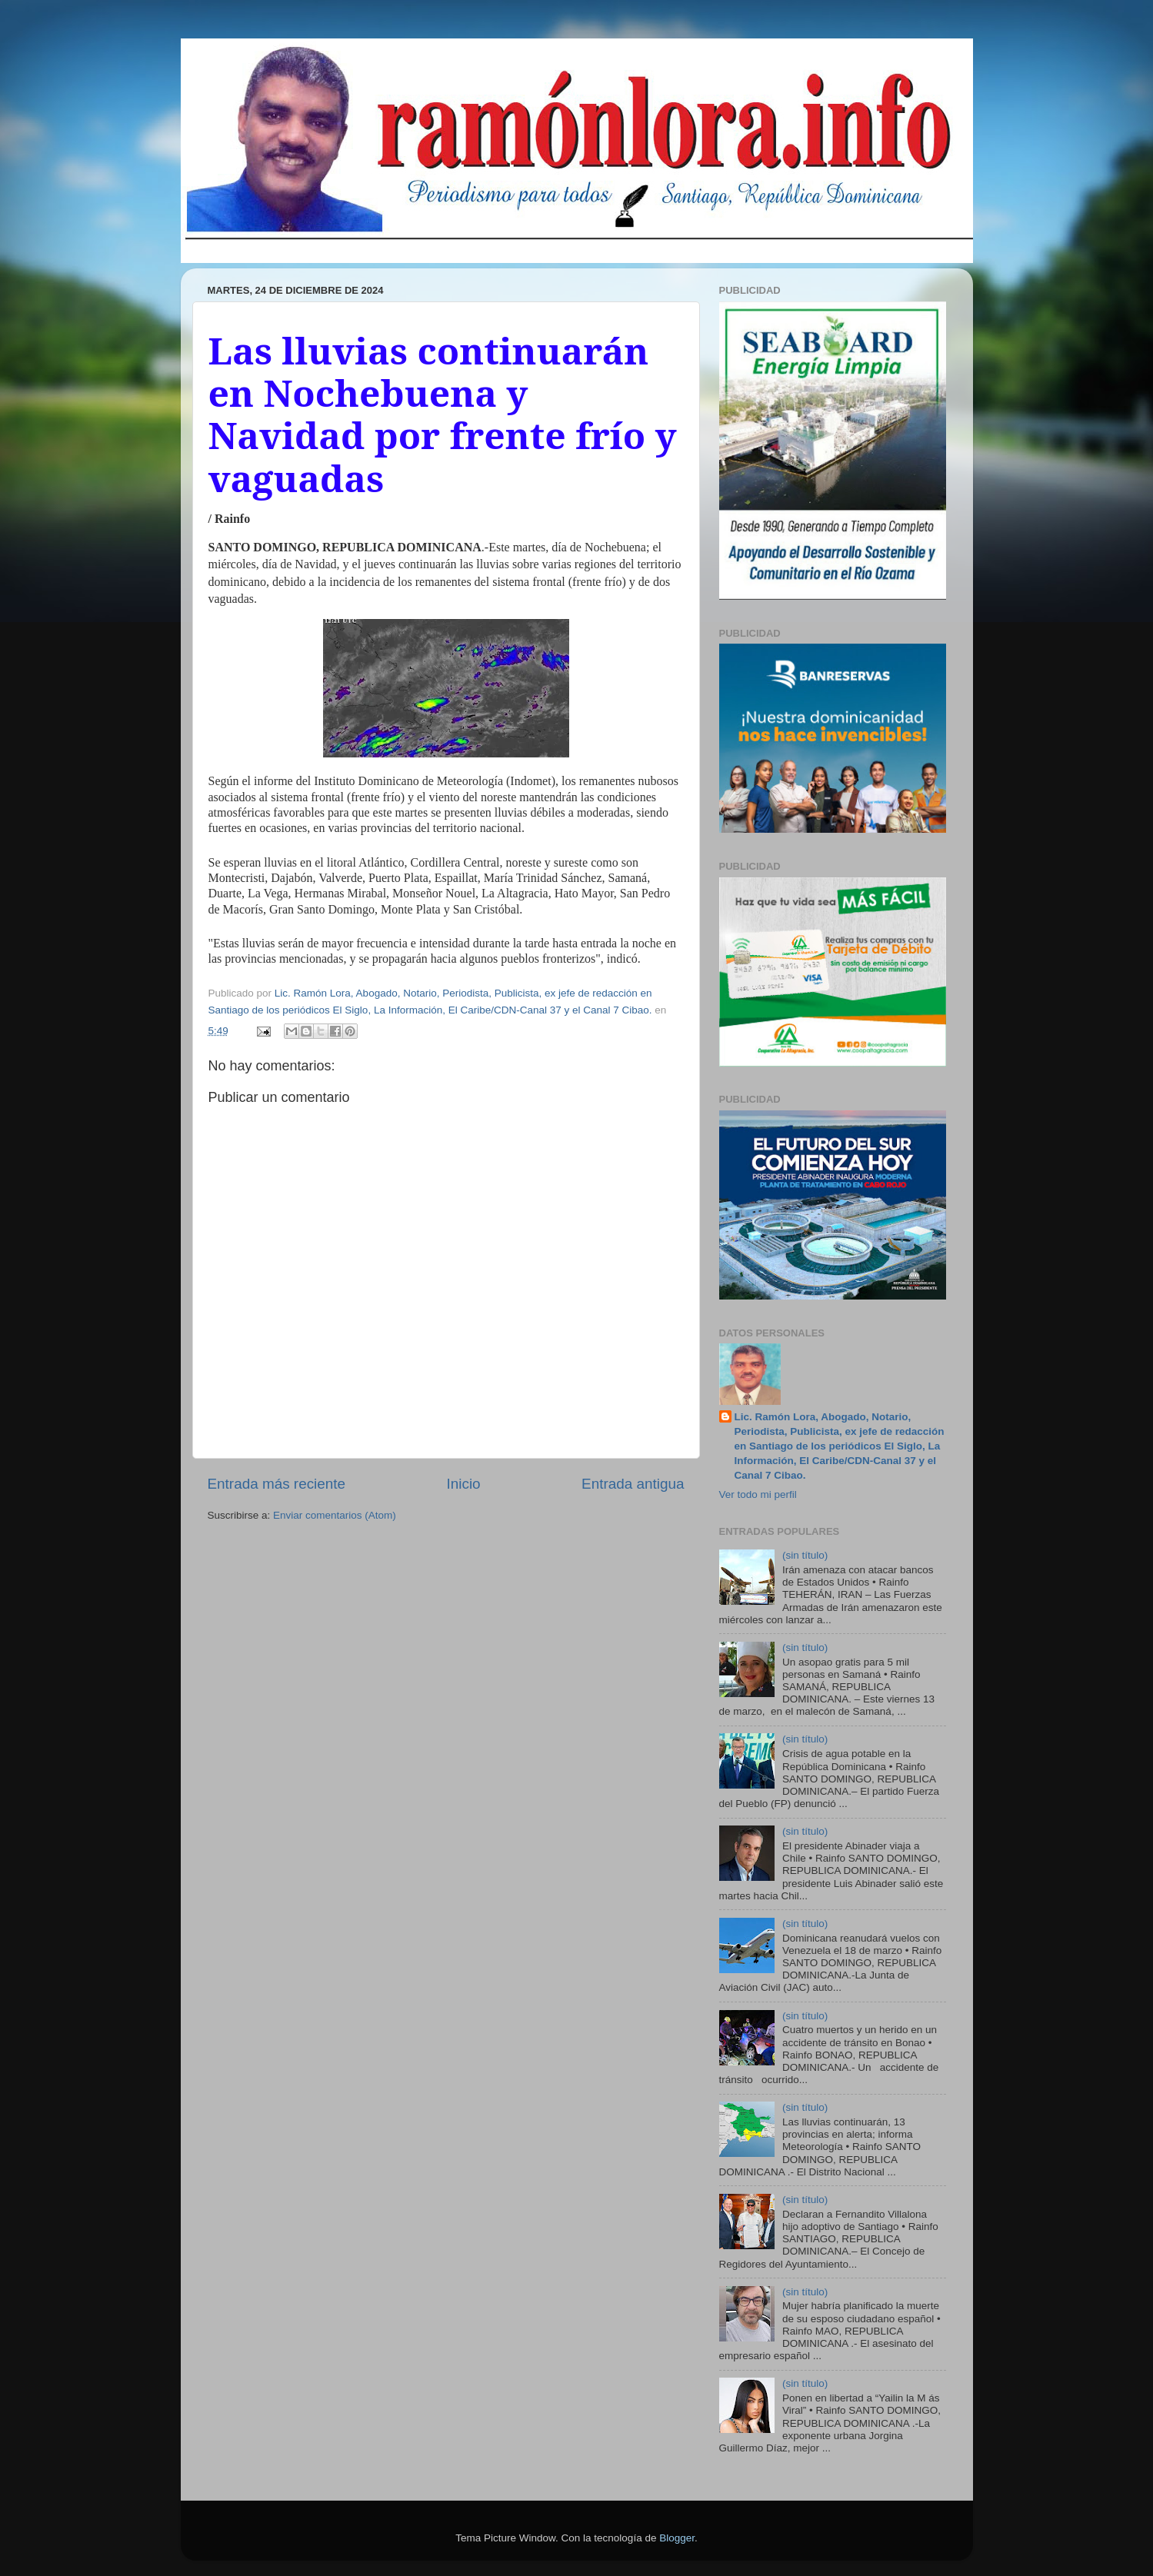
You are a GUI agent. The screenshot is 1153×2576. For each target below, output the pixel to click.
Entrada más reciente (277, 1484)
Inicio (464, 1484)
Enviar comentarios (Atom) (334, 1515)
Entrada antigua (632, 1484)
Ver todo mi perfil (758, 1494)
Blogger (677, 2538)
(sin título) (805, 1555)
